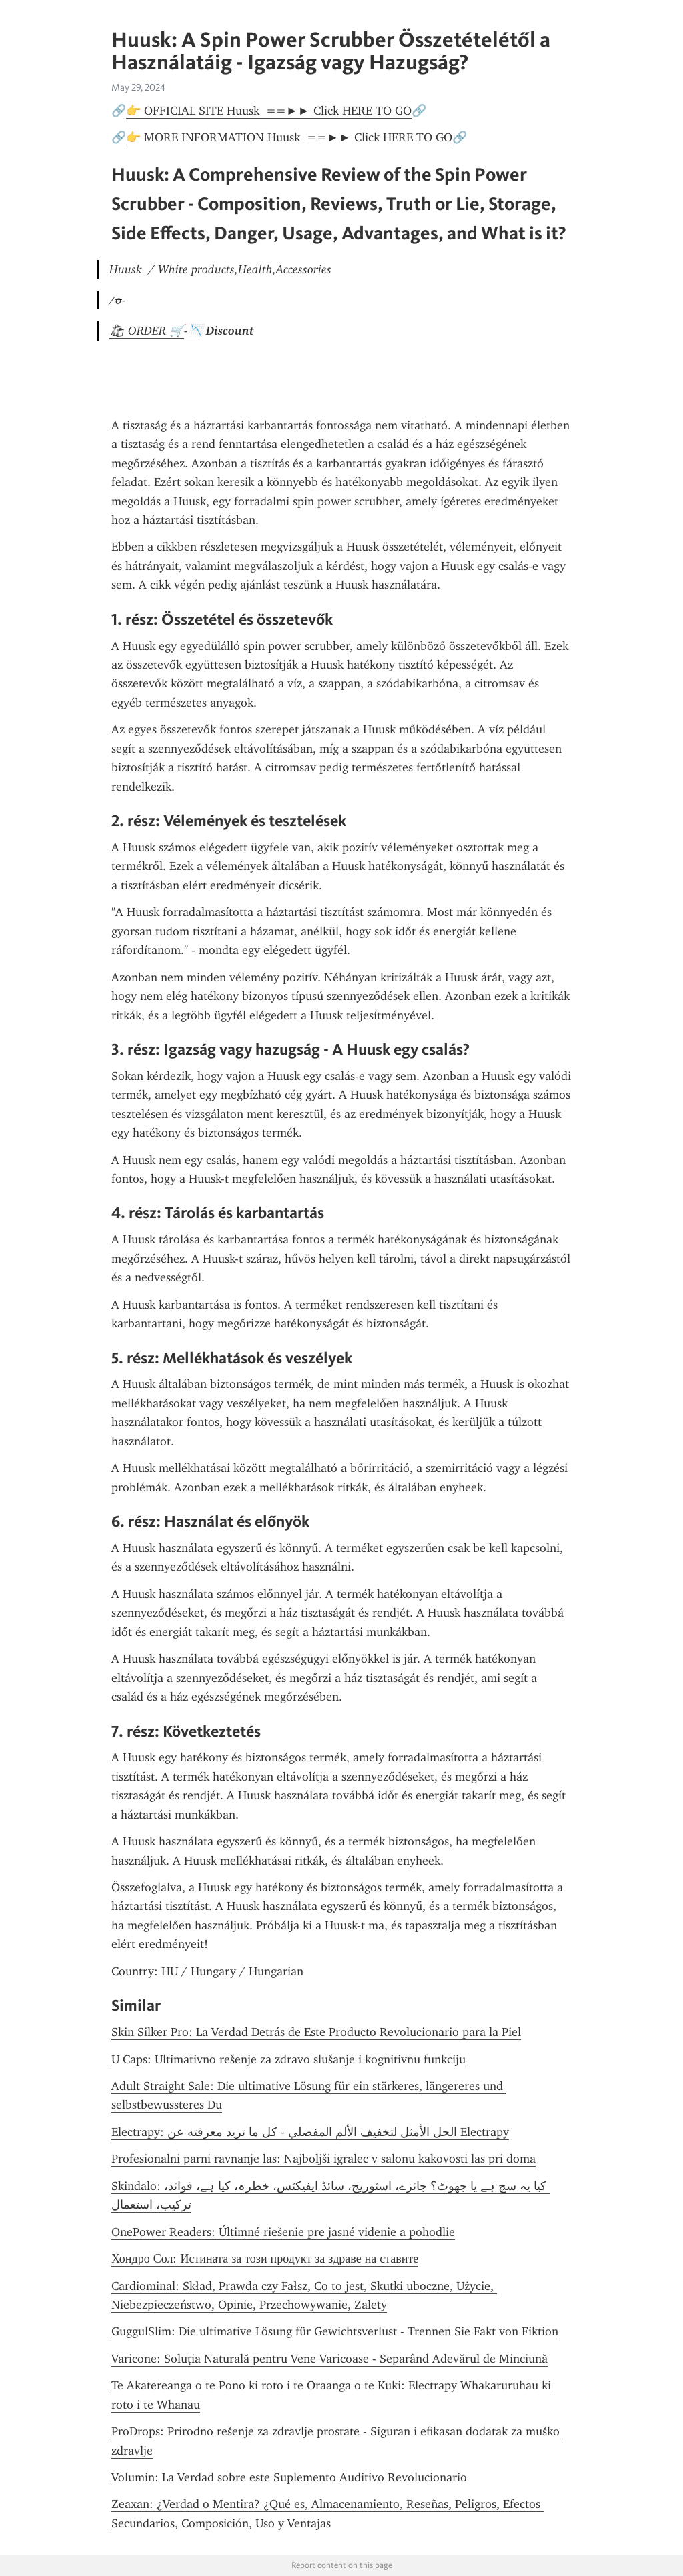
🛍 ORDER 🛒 (146, 330)
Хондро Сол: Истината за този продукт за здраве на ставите (264, 2258)
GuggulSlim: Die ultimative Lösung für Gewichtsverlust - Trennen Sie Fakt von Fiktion (334, 2331)
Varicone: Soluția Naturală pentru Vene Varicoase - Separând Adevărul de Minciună (329, 2358)
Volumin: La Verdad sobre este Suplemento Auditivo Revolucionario (289, 2477)
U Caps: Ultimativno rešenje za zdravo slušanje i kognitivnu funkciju (288, 2059)
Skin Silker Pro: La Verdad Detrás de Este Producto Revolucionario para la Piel (316, 2032)
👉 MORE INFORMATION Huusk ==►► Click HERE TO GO (289, 137)
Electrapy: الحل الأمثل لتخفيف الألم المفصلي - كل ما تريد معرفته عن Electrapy (310, 2132)
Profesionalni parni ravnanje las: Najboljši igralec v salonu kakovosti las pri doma (323, 2158)
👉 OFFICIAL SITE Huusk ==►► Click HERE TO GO (269, 110)
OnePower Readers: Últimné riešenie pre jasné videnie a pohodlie (283, 2232)
